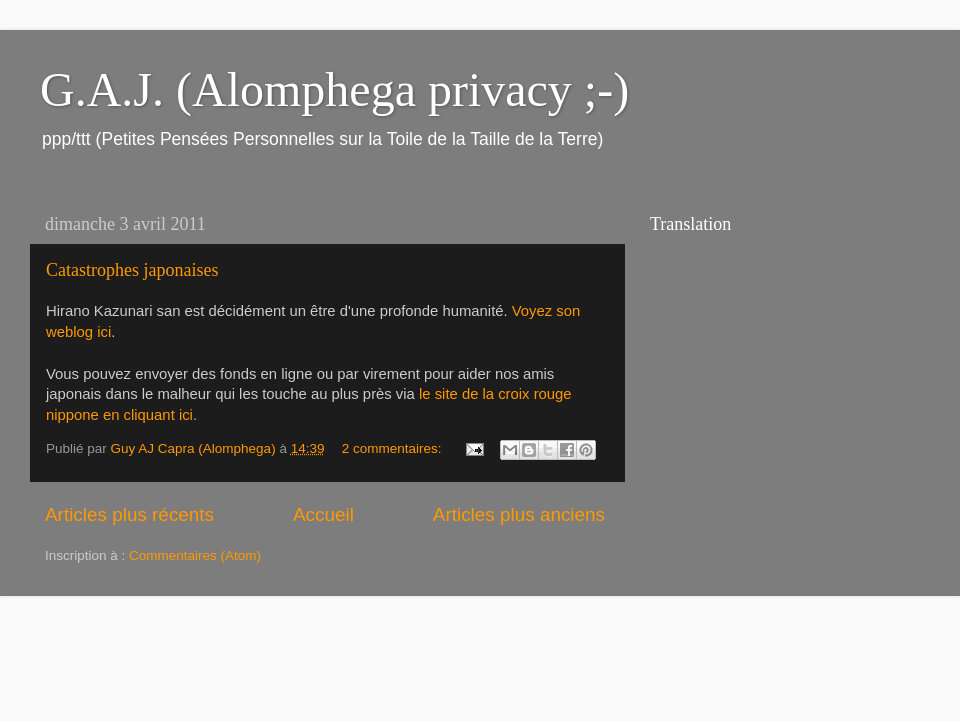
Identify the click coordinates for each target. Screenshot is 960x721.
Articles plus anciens (519, 514)
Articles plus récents (129, 514)
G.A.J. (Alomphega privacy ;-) (334, 89)
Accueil (323, 514)
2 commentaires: (394, 448)
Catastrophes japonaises (132, 270)
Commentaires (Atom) (195, 555)
